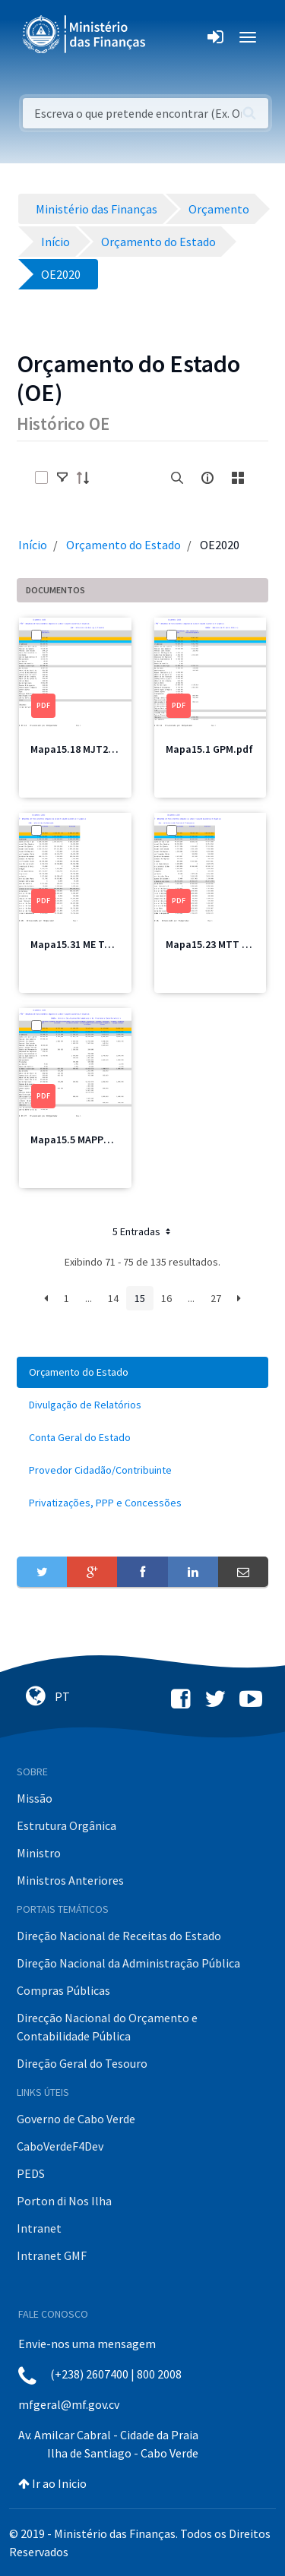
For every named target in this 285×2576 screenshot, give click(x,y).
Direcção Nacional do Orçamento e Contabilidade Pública (107, 2026)
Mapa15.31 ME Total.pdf (87, 944)
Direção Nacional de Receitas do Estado (119, 1935)
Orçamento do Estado (123, 544)
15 (140, 1298)
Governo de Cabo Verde (76, 2118)
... (88, 1298)
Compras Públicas (63, 1990)
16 (166, 1298)
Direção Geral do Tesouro (82, 2063)
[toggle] (62, 478)
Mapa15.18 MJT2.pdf (79, 749)
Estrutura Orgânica (66, 1825)
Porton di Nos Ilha (64, 2200)
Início (32, 544)
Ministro (39, 1852)
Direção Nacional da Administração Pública (128, 1963)
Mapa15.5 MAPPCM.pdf (83, 1139)
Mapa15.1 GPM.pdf (209, 749)
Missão (34, 1798)
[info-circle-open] (207, 478)
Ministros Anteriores (70, 1880)
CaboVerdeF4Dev (60, 2146)
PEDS (31, 2173)
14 (113, 1298)
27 (216, 1298)
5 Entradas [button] (142, 1231)
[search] (177, 478)
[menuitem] (142, 1372)
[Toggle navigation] (170, 37)
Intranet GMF (52, 2255)
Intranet (39, 2228)
